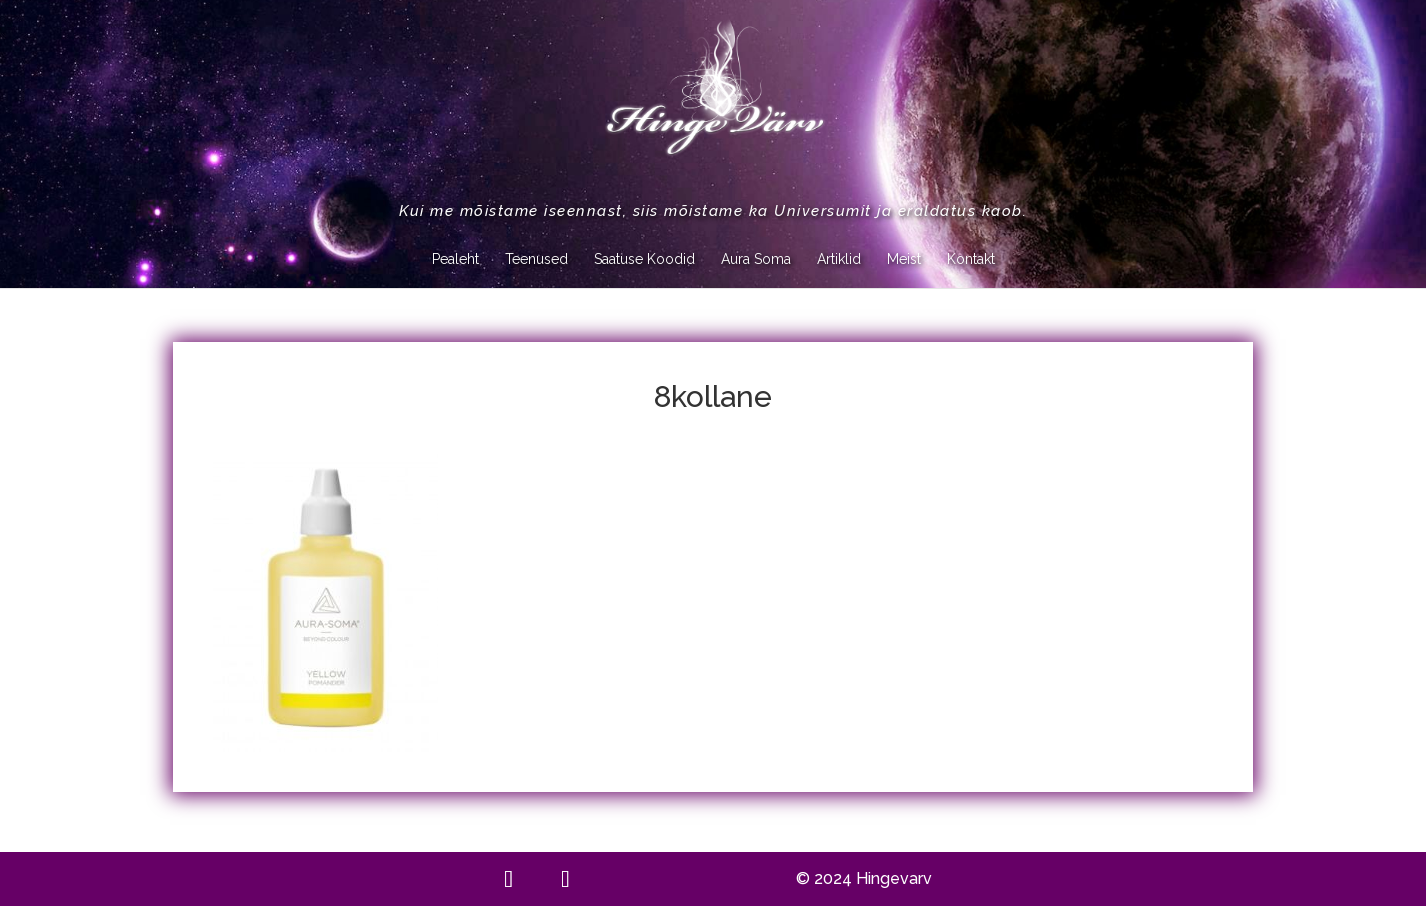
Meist (904, 259)
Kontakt (971, 259)
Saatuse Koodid (644, 259)
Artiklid (839, 259)
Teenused (536, 259)
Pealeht (455, 259)
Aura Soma (756, 259)
